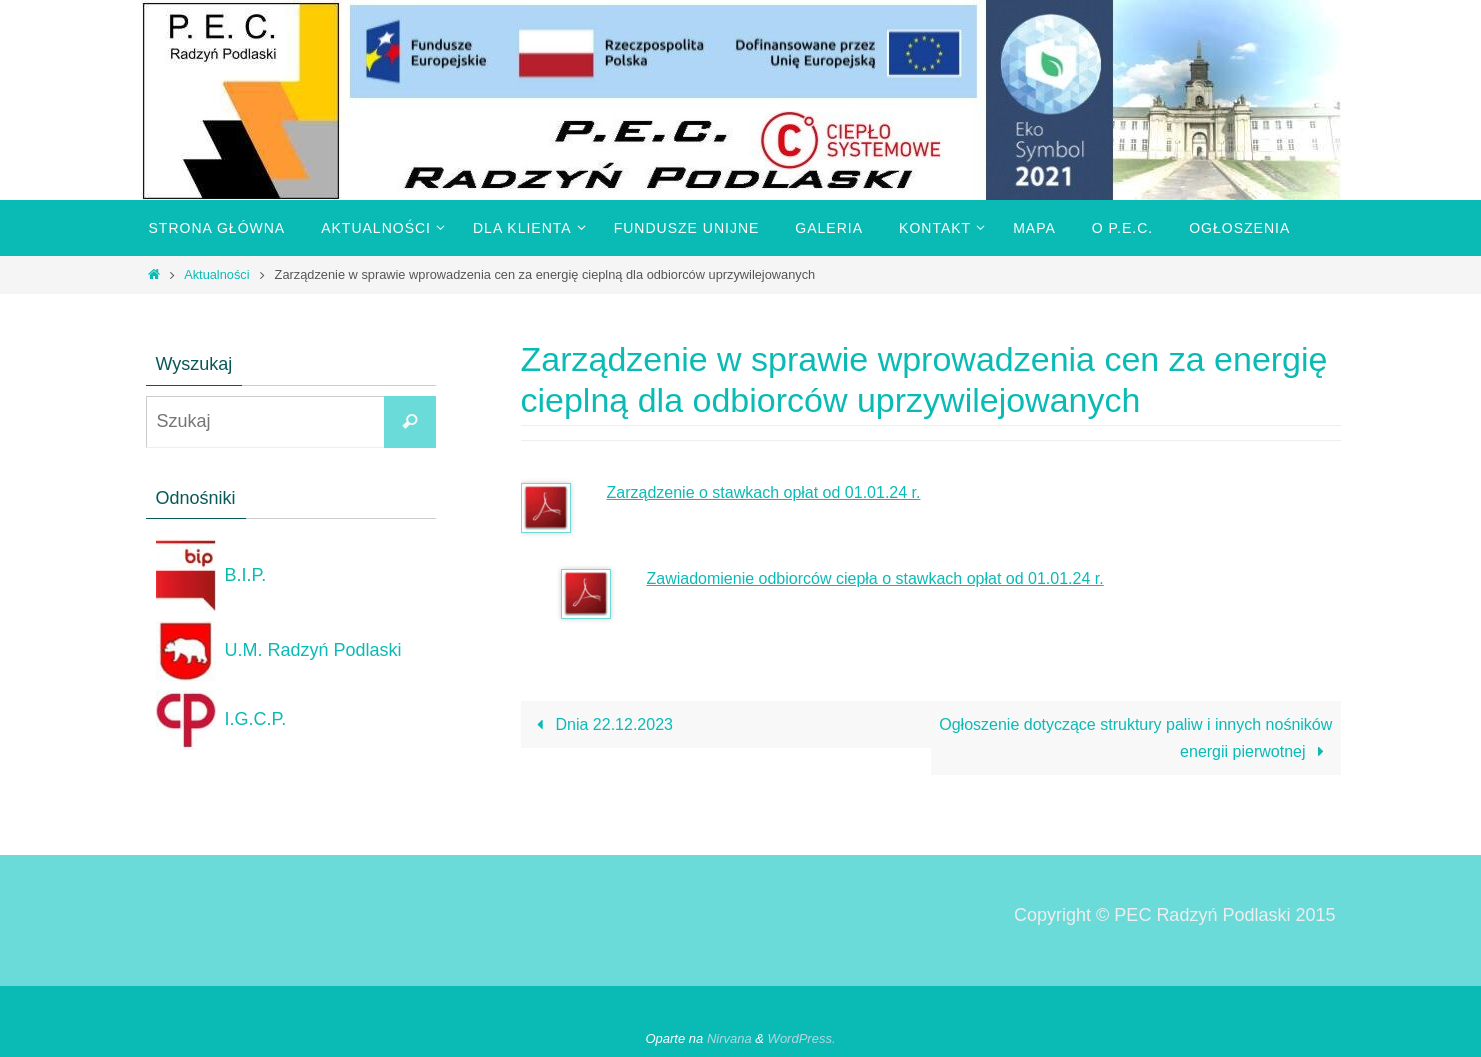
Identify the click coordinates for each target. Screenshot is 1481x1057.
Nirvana (729, 1038)
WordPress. (802, 1038)
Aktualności (216, 274)
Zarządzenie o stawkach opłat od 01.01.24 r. (764, 492)
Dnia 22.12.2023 (601, 724)
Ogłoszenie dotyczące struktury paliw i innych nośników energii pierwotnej (1135, 738)
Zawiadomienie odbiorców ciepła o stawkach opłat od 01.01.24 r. (875, 578)
